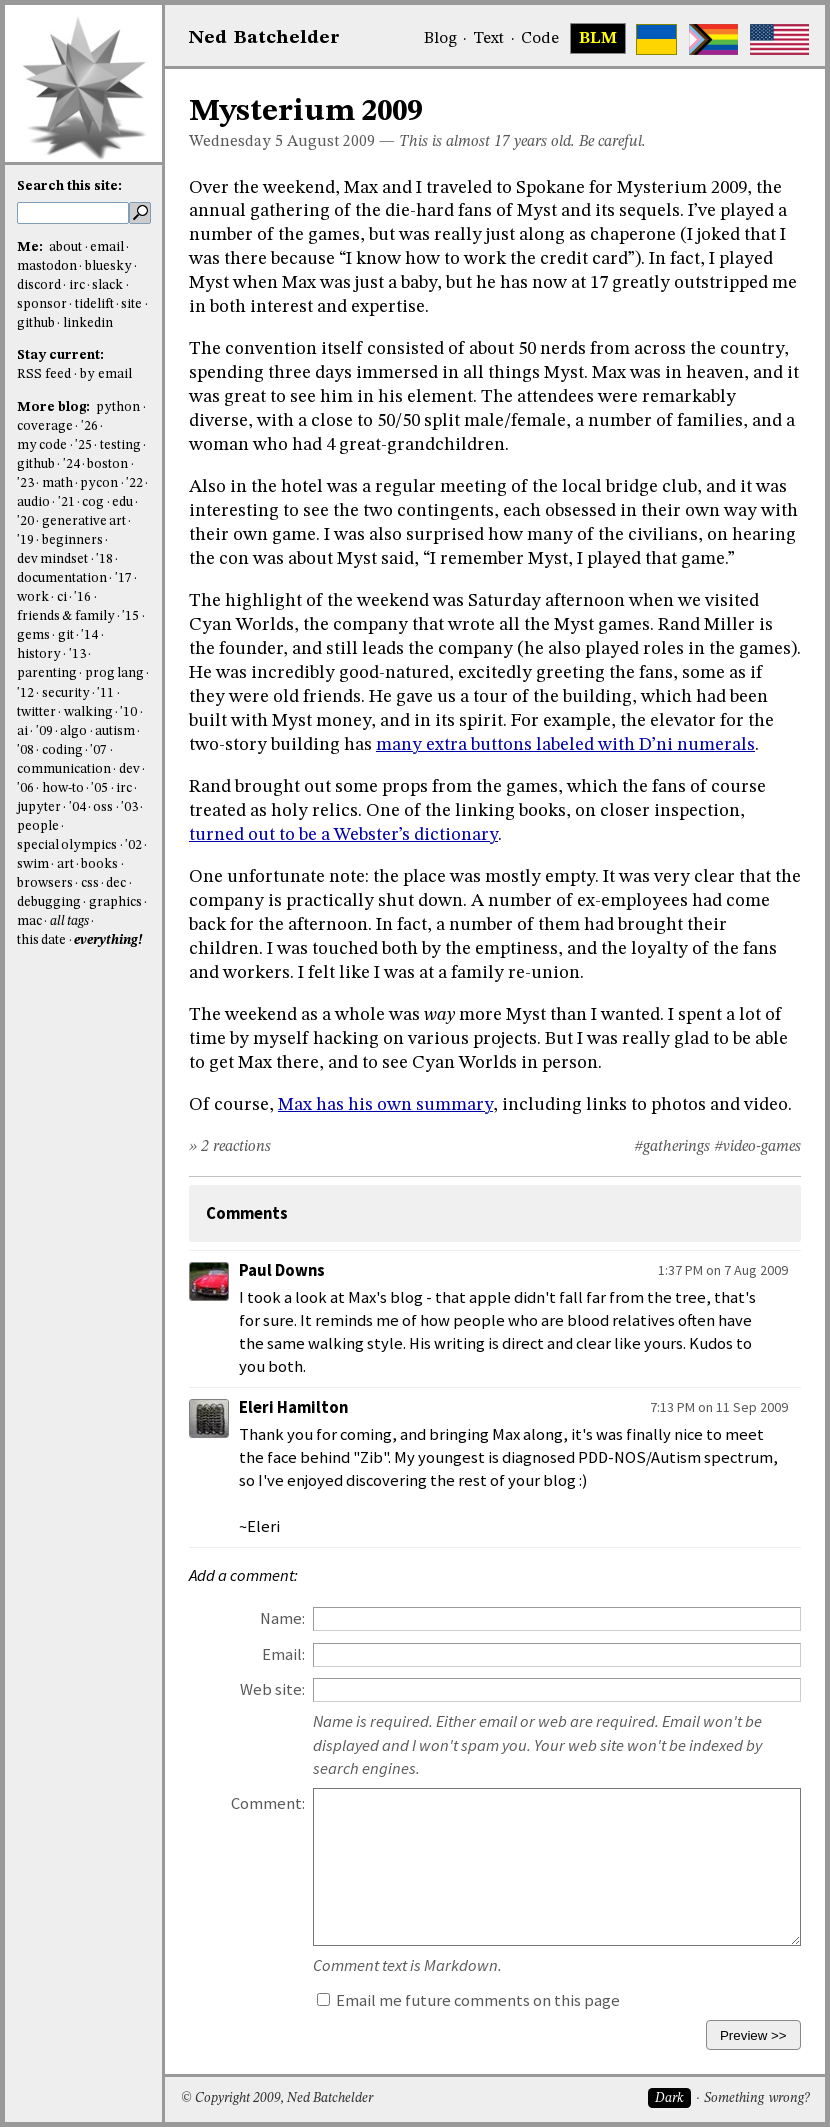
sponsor (42, 304)
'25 (83, 445)
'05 (99, 788)
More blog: (55, 407)
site (131, 304)
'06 (25, 788)
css (90, 883)
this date (41, 940)
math (57, 483)
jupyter (39, 807)
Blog (440, 39)
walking (88, 712)
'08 (25, 750)
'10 (128, 712)
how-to (63, 788)
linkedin (88, 323)
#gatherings (672, 1147)
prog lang (114, 673)
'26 (89, 426)
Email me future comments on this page (468, 2000)
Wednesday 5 (236, 142)
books (99, 864)
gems (33, 635)
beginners (72, 540)
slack (107, 285)
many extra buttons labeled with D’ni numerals (565, 745)
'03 (129, 807)
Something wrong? (756, 2098)
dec (116, 883)
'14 (89, 635)
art (65, 864)
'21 (66, 502)
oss (103, 807)
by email (106, 374)
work (33, 597)
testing (120, 445)
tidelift (94, 304)
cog (93, 502)
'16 (82, 597)
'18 (104, 559)
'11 (105, 693)
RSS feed (44, 374)
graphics (115, 902)
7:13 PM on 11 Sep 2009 (719, 1407)
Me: (31, 247)
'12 (25, 693)
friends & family (66, 616)
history (39, 654)
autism (115, 731)
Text (488, 39)
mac (29, 921)
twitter (36, 712)
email (107, 247)
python (118, 407)
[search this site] (73, 213)
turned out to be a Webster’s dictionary (343, 835)
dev (129, 769)
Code (540, 39)
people (38, 826)
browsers (45, 883)
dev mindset (52, 559)
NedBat (264, 38)
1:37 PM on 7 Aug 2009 (723, 1270)
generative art (84, 521)
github (36, 323)
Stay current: (60, 355)
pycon (99, 483)
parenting (47, 673)
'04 (77, 807)
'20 (25, 521)
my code (42, 445)
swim (33, 864)
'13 (77, 654)
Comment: (268, 1803)
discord (39, 285)
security (66, 693)
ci (62, 597)
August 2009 (331, 142)
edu (122, 502)
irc (77, 285)
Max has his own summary (385, 1105)
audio (33, 502)
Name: (282, 1618)
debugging (49, 902)
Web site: (272, 1689)
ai (22, 731)
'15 (130, 616)
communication (64, 769)
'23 (25, 483)
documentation (62, 578)
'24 (71, 464)
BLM (598, 39)
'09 (44, 731)
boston (107, 464)
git (66, 635)
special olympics (67, 845)
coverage (45, 426)
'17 (123, 578)
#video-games (757, 1147)
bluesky (108, 266)
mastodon (47, 266)
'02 (133, 845)
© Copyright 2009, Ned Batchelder (277, 2098)
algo (73, 731)
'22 (134, 483)
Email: (283, 1654)
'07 (98, 750)
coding (62, 750)
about (65, 247)
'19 (25, 540)
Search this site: (69, 186)
